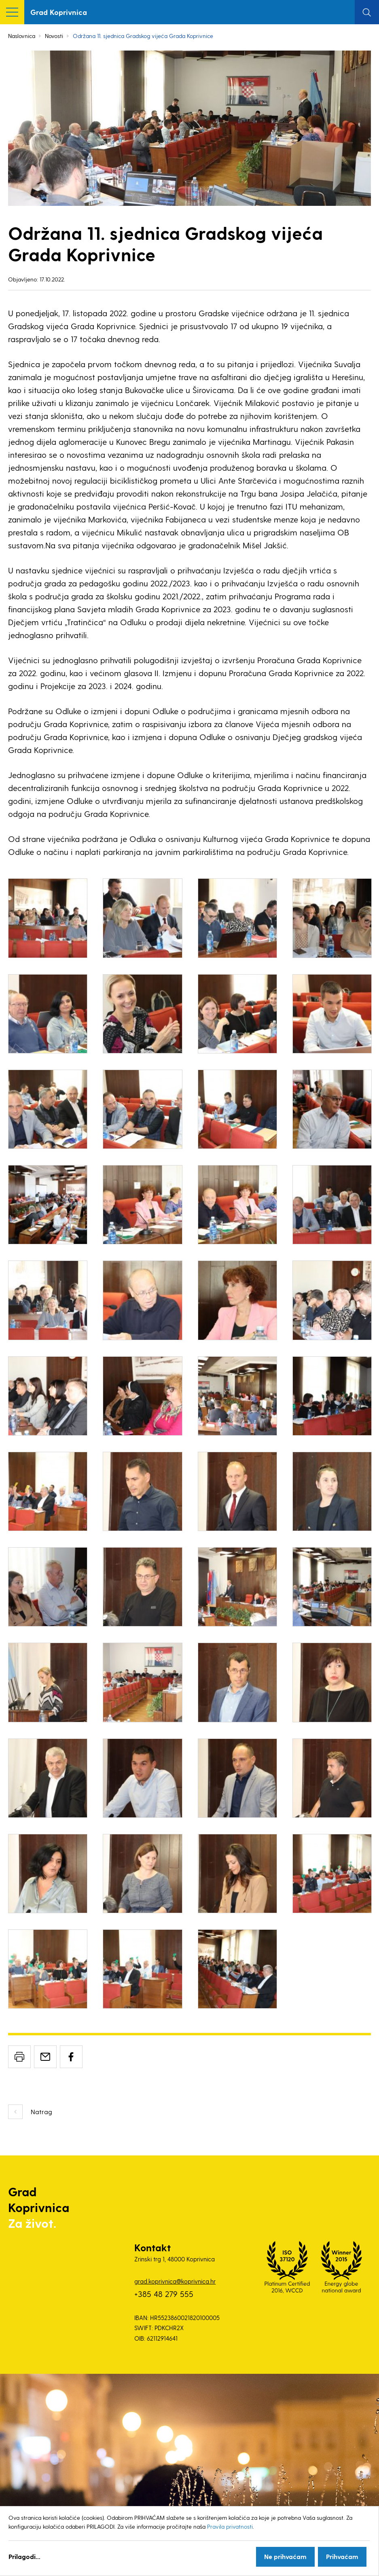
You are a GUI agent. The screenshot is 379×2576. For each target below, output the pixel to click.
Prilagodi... (24, 2556)
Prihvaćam (342, 2556)
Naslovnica (21, 35)
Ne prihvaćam (285, 2556)
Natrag (41, 2111)
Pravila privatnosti (230, 2526)
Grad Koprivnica (58, 12)
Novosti (54, 35)
